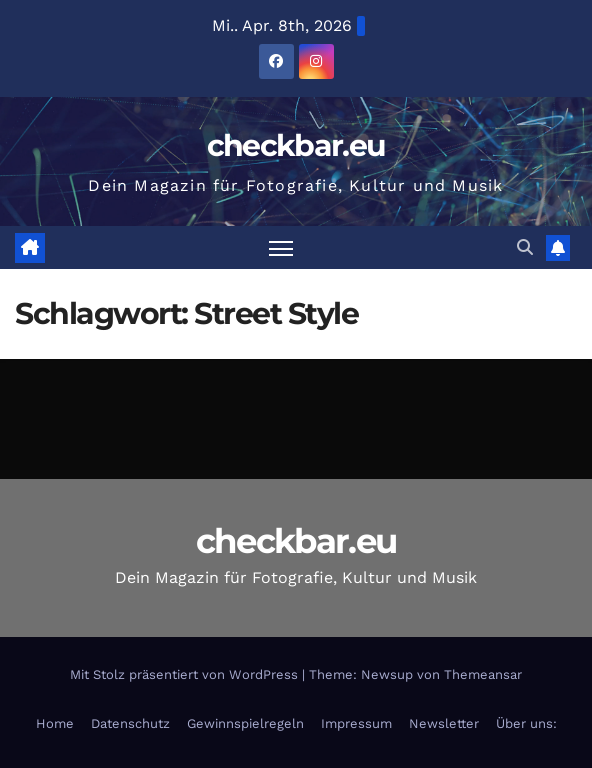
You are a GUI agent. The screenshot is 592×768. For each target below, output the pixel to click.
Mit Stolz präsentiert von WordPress (186, 674)
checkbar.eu (296, 145)
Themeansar (483, 674)
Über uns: (526, 723)
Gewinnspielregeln (245, 723)
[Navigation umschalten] (281, 247)
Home (55, 723)
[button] (525, 247)
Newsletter (444, 723)
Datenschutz (130, 723)
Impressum (356, 723)
